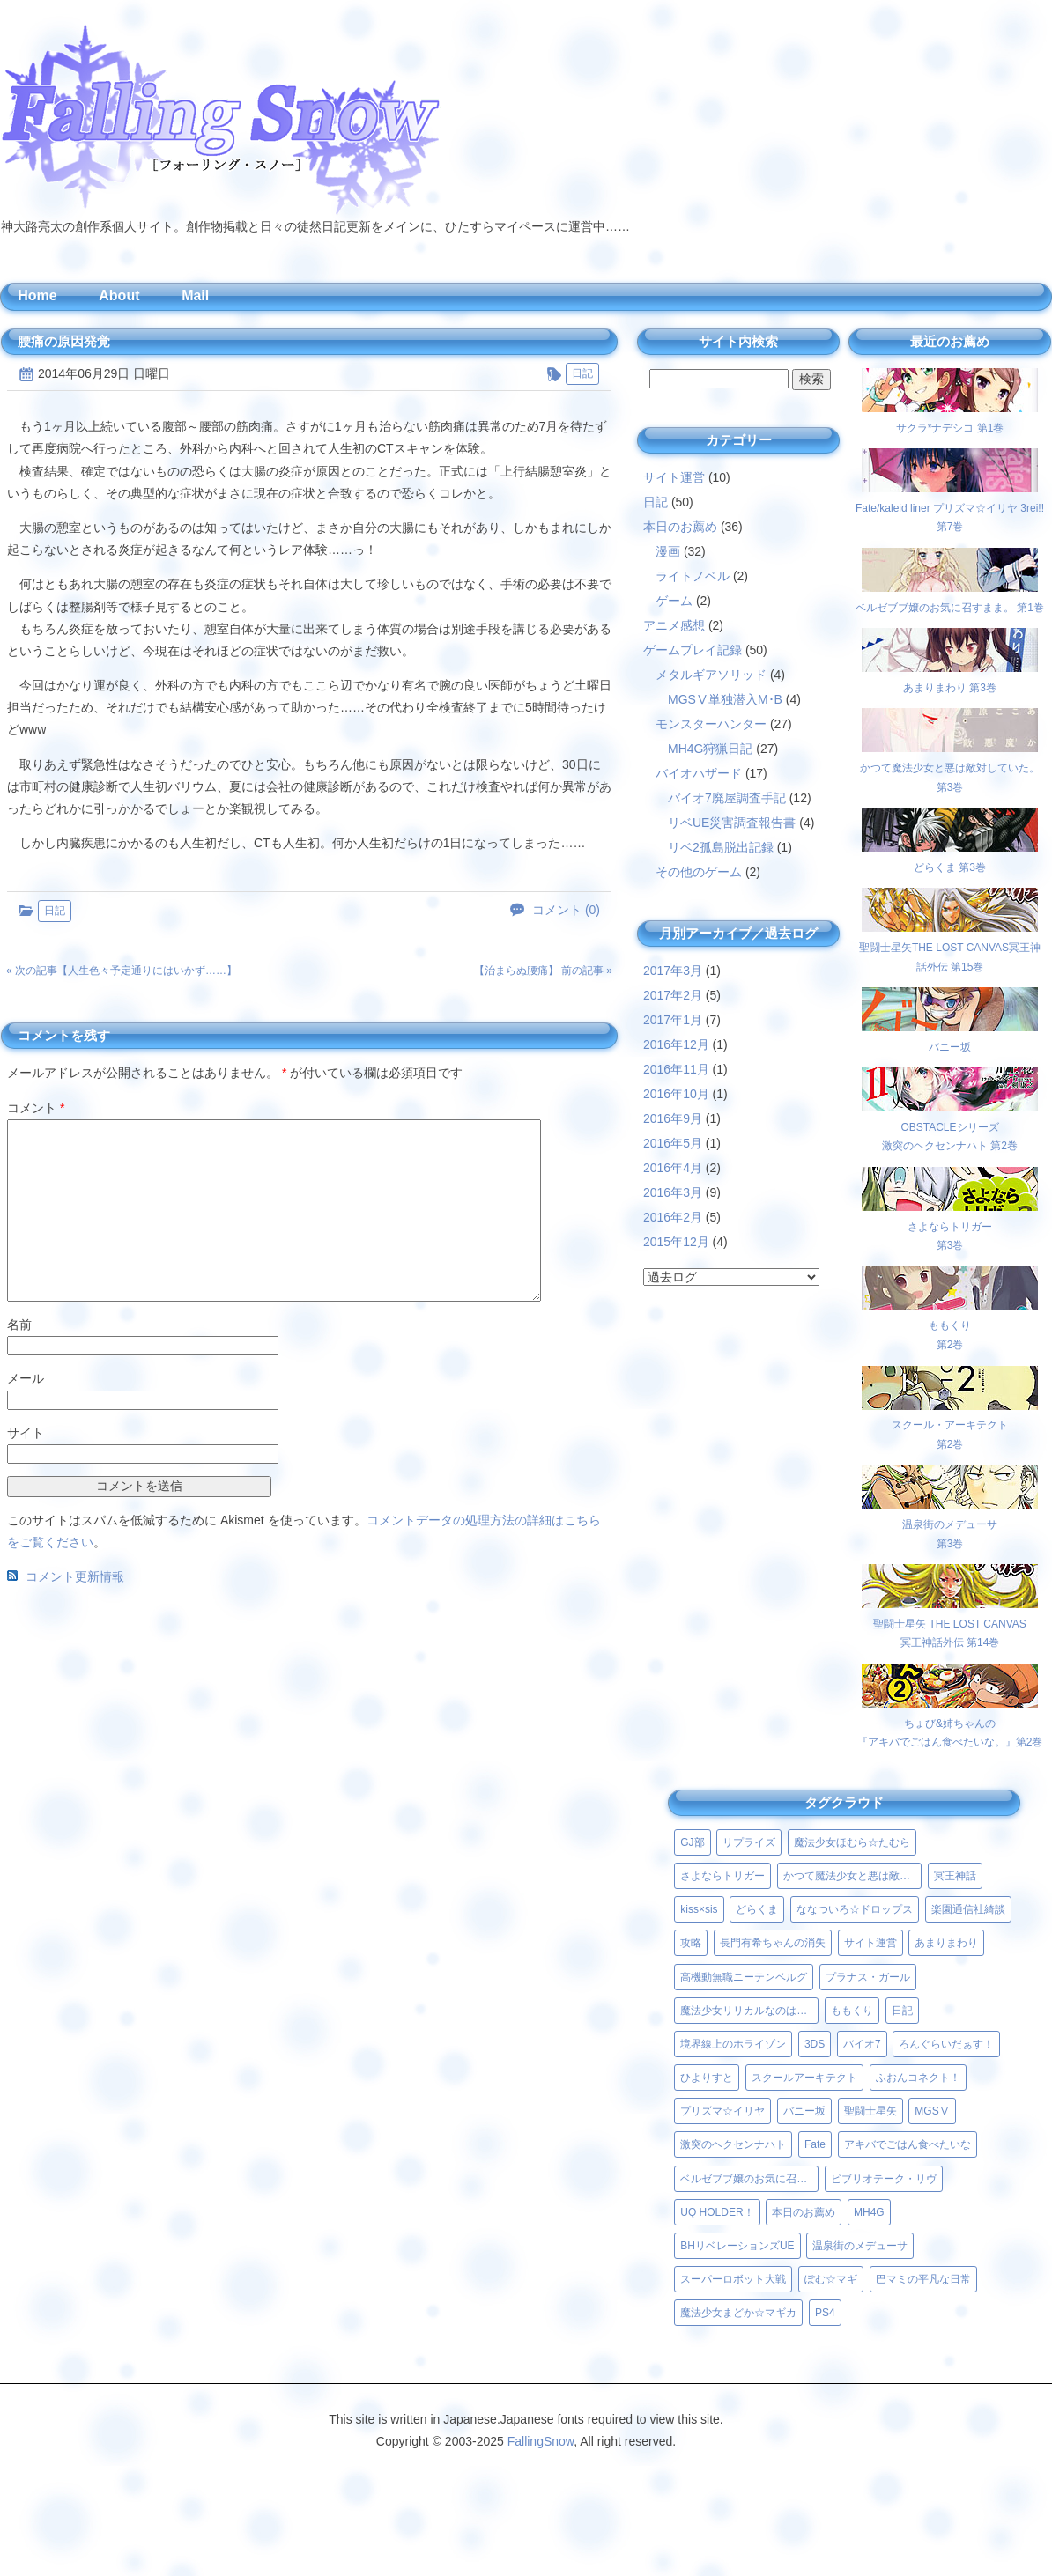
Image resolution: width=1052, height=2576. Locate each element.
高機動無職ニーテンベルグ (743, 1977)
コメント (35, 1108)
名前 (19, 1325)
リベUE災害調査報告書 (732, 823)
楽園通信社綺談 (968, 1909)
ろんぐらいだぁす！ (946, 2044)
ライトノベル (693, 576)
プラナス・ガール (868, 1977)
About (119, 295)
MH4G (869, 2212)
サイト (25, 1433)
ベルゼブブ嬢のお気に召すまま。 (749, 2179)
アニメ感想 (674, 625)
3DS (814, 2044)
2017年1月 (672, 1020)
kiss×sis (698, 1909)
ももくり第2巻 (950, 1326)
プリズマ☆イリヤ (722, 2111)
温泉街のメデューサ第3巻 (950, 1524)
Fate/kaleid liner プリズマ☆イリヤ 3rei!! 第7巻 (950, 508)
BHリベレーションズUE (737, 2246)
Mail (195, 295)
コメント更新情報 (75, 1576)
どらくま (757, 1909)
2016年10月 (676, 1094)
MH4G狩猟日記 (710, 749)
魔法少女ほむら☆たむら (852, 1842)
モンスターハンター (711, 724)
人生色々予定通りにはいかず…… (147, 970)
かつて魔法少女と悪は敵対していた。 (852, 1876)
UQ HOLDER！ (716, 2212)
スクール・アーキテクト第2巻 (950, 1425)
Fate (815, 2144)
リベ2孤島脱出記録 (721, 847)
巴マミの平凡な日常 (923, 2279)
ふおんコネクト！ (918, 2077)
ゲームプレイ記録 (692, 650)
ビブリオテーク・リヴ (884, 2179)
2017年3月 (672, 970)
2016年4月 (672, 1168)
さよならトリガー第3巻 (950, 1226)
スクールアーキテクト (804, 2077)
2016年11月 (676, 1069)
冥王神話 (955, 1876)
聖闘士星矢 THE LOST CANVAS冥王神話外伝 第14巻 (950, 1623)
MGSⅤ (932, 2111)
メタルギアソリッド (711, 675)
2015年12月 (676, 1242)
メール (25, 1378)
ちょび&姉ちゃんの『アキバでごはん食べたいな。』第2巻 (950, 1723)
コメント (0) (566, 911)
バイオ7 (862, 2044)
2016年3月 (672, 1192)
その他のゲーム (699, 872)
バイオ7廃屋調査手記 (727, 798)
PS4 (825, 2313)
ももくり (852, 2010)
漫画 (668, 551)
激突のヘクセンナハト (733, 2144)
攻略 (690, 1943)
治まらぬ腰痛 (516, 970)
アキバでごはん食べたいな (907, 2144)
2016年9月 (672, 1118)
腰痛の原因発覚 (64, 341)
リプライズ (748, 1842)
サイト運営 (674, 477)
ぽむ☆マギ (830, 2279)
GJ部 (692, 1842)
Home (37, 295)
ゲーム (674, 601)
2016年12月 (676, 1044)
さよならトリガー (722, 1876)
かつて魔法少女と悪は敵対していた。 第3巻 (950, 767)
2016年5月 (672, 1143)
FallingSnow (540, 2441)
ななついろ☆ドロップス (854, 1909)
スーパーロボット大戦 (733, 2279)
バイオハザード (699, 773)
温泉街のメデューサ (860, 2246)
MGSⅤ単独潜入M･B (725, 699)
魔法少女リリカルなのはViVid (749, 2010)
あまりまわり (946, 1943)
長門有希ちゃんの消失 (773, 1943)
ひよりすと (706, 2077)
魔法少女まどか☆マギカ (738, 2313)
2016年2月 (672, 1217)
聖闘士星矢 (870, 2111)
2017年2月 (672, 995)
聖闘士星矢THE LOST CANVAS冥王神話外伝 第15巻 (950, 947)
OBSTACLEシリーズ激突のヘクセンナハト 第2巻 (950, 1127)
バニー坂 (804, 2111)
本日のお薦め (680, 527)
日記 (582, 373)
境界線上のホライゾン (733, 2044)
